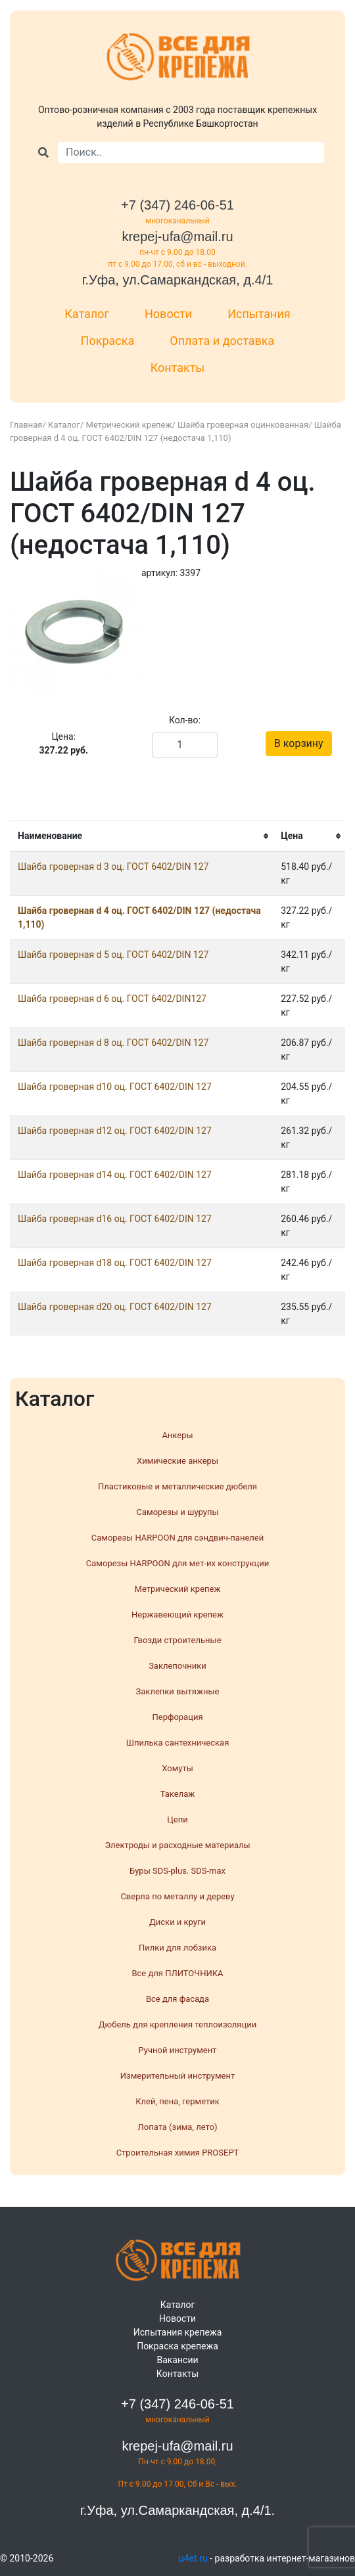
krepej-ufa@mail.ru (177, 236)
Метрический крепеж (129, 425)
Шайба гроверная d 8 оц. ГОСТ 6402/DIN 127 (113, 1042)
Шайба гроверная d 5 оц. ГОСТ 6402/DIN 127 (113, 954)
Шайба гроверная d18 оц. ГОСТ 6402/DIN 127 (115, 1262)
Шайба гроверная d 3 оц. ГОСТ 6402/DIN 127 (113, 866)
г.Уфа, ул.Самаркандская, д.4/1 (177, 280)
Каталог (86, 314)
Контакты (178, 367)
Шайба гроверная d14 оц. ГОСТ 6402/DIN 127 (115, 1174)
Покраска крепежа (177, 2346)
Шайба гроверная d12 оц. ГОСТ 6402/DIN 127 (115, 1130)
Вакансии (177, 2360)
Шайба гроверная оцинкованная (243, 425)
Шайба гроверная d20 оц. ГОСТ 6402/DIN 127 (115, 1306)
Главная (26, 425)
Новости (168, 314)
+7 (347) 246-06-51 (177, 205)
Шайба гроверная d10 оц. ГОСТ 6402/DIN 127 (115, 1086)
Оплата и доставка (222, 341)
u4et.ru (193, 2558)
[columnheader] (141, 836)
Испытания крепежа (177, 2332)
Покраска (108, 341)
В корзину (298, 743)
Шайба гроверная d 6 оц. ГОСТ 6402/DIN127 (112, 998)
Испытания (259, 314)
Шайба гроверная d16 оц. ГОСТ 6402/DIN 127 (115, 1218)
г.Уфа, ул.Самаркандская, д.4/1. (177, 2510)
